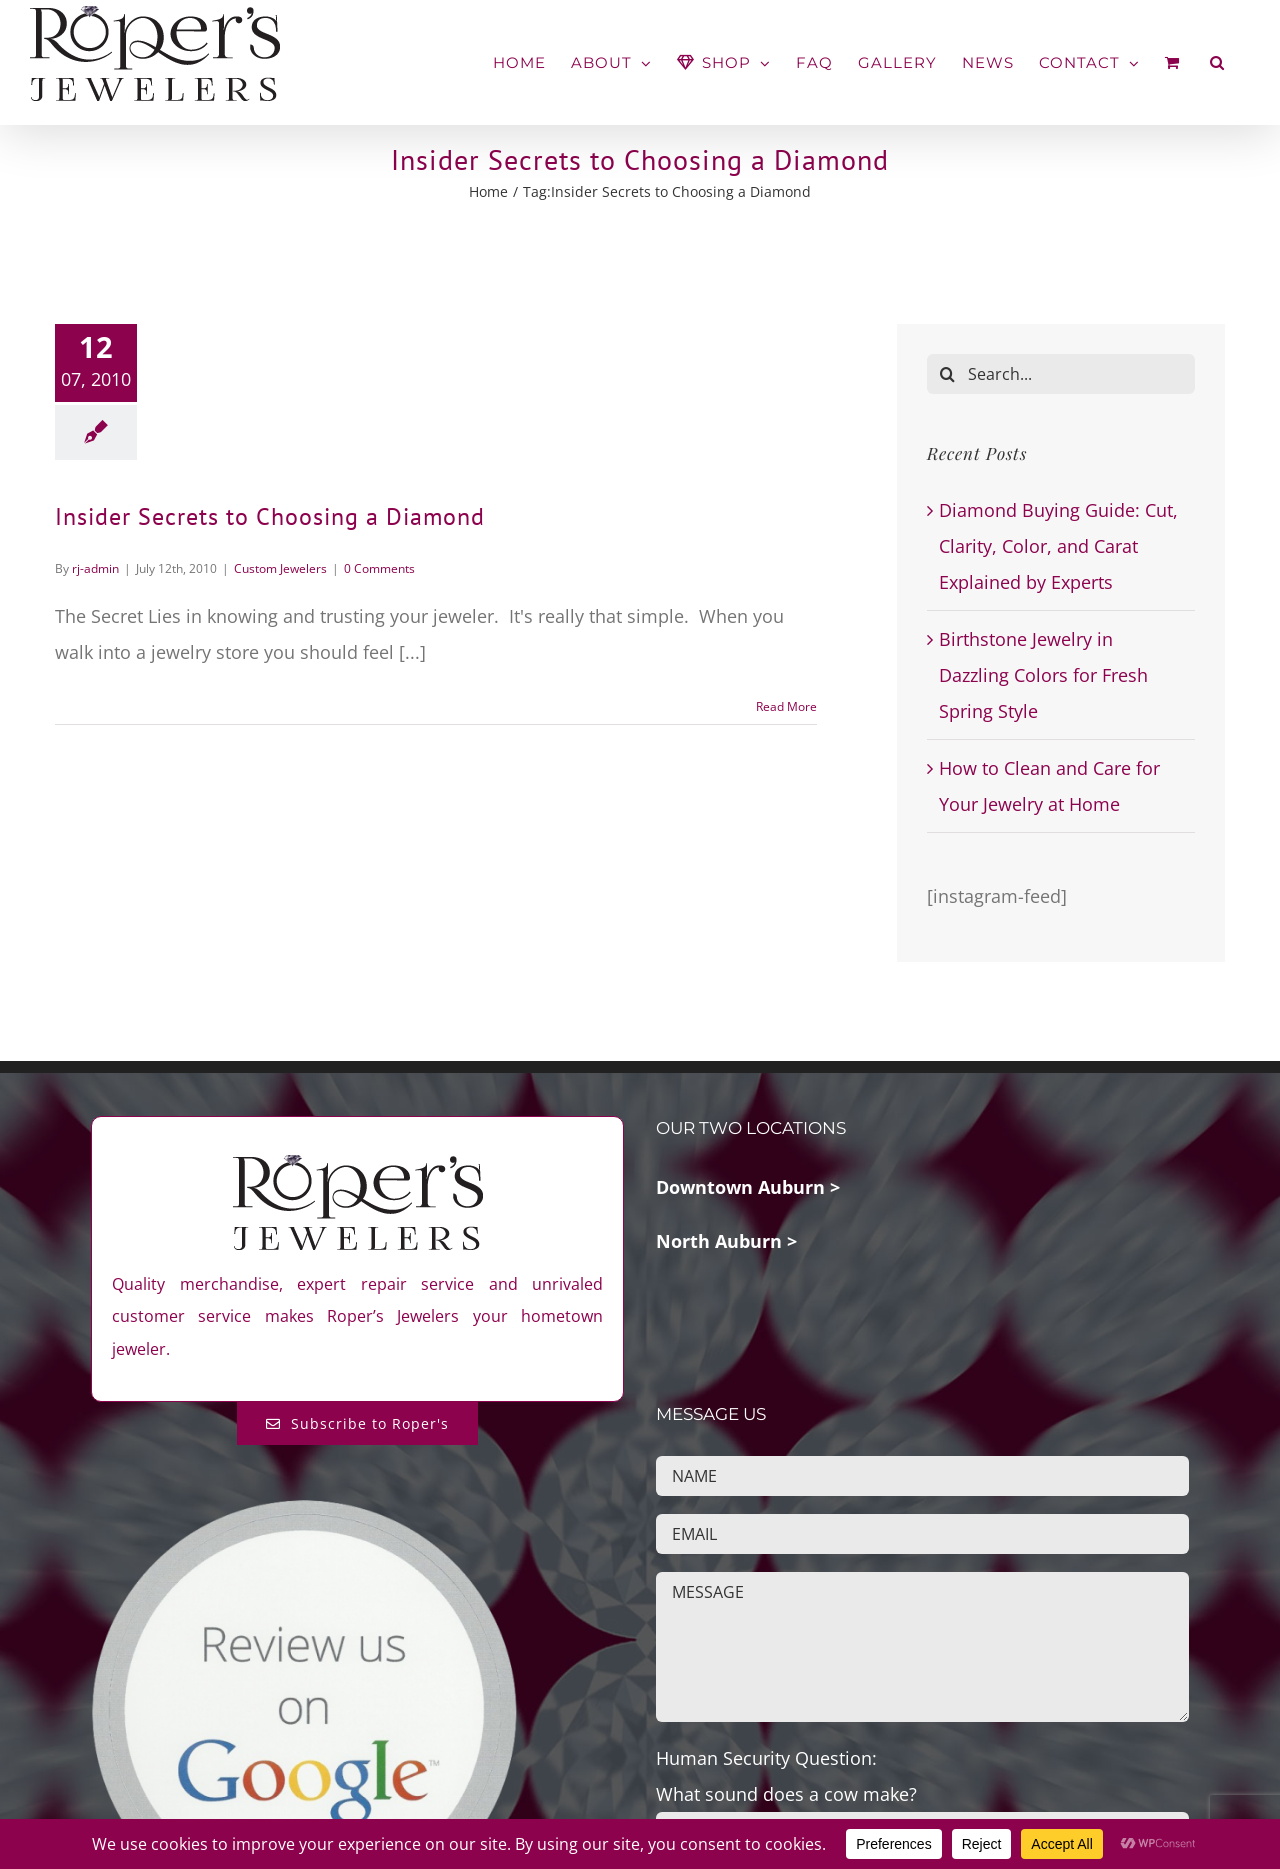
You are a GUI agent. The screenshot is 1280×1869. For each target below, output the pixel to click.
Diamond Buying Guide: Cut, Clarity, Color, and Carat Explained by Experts (1058, 546)
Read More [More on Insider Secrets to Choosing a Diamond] (786, 706)
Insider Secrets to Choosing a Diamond (270, 516)
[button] (1217, 62)
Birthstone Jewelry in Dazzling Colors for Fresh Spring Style (1043, 675)
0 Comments (379, 568)
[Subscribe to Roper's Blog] (357, 1423)
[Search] (947, 374)
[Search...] (1061, 374)
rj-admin (95, 568)
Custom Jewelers (280, 568)
